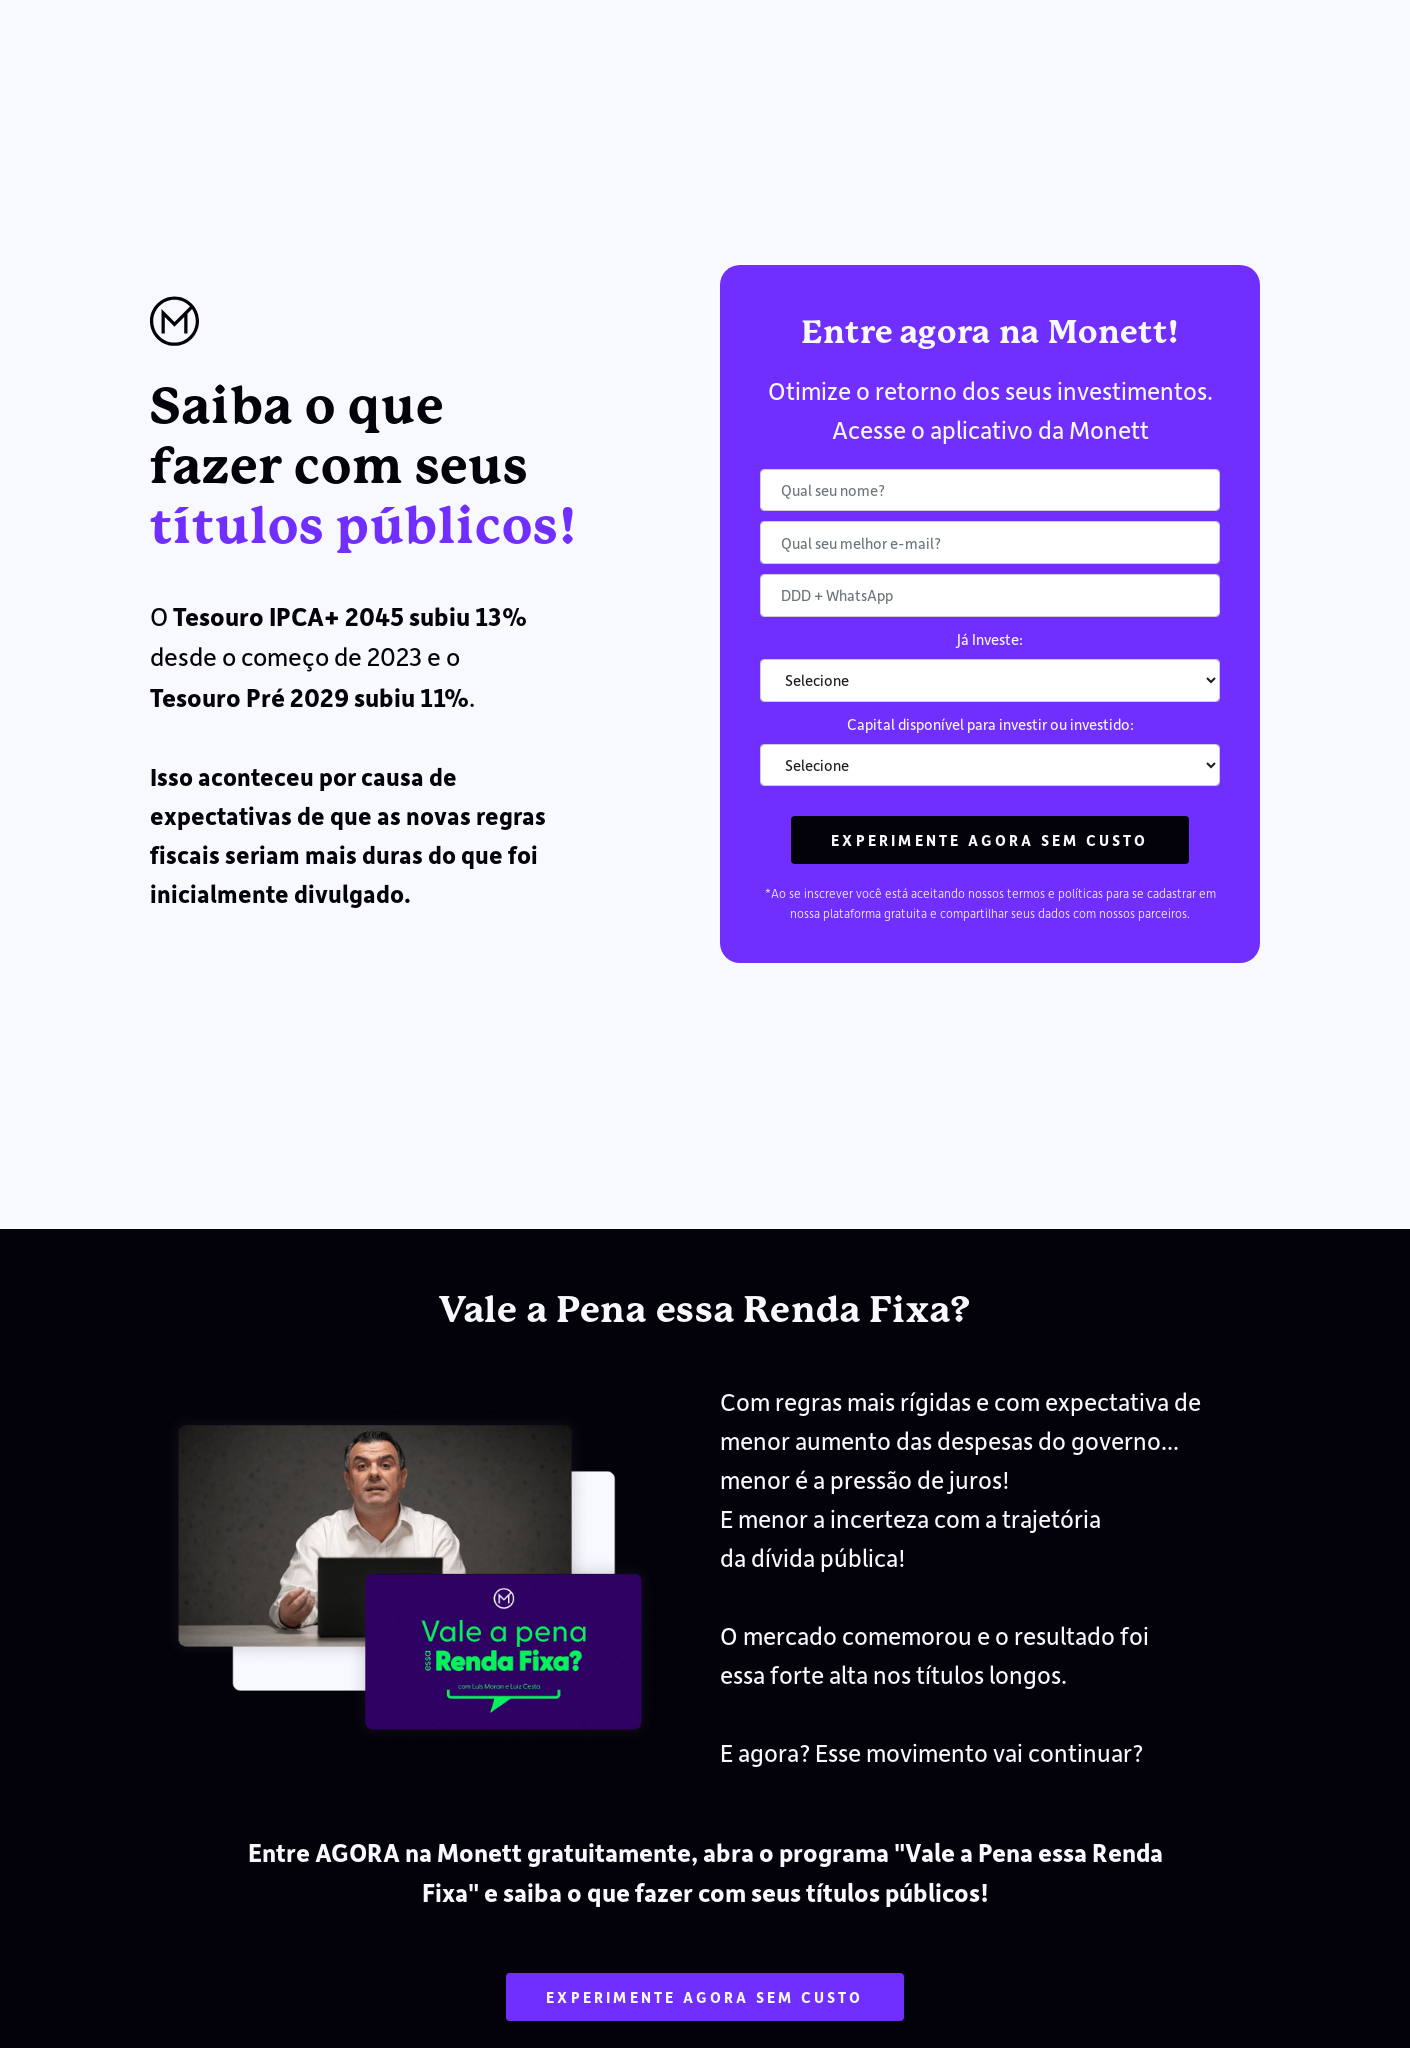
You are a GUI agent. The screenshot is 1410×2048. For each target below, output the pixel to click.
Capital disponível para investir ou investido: (990, 724)
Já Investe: (990, 639)
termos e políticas (1055, 893)
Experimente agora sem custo (989, 840)
